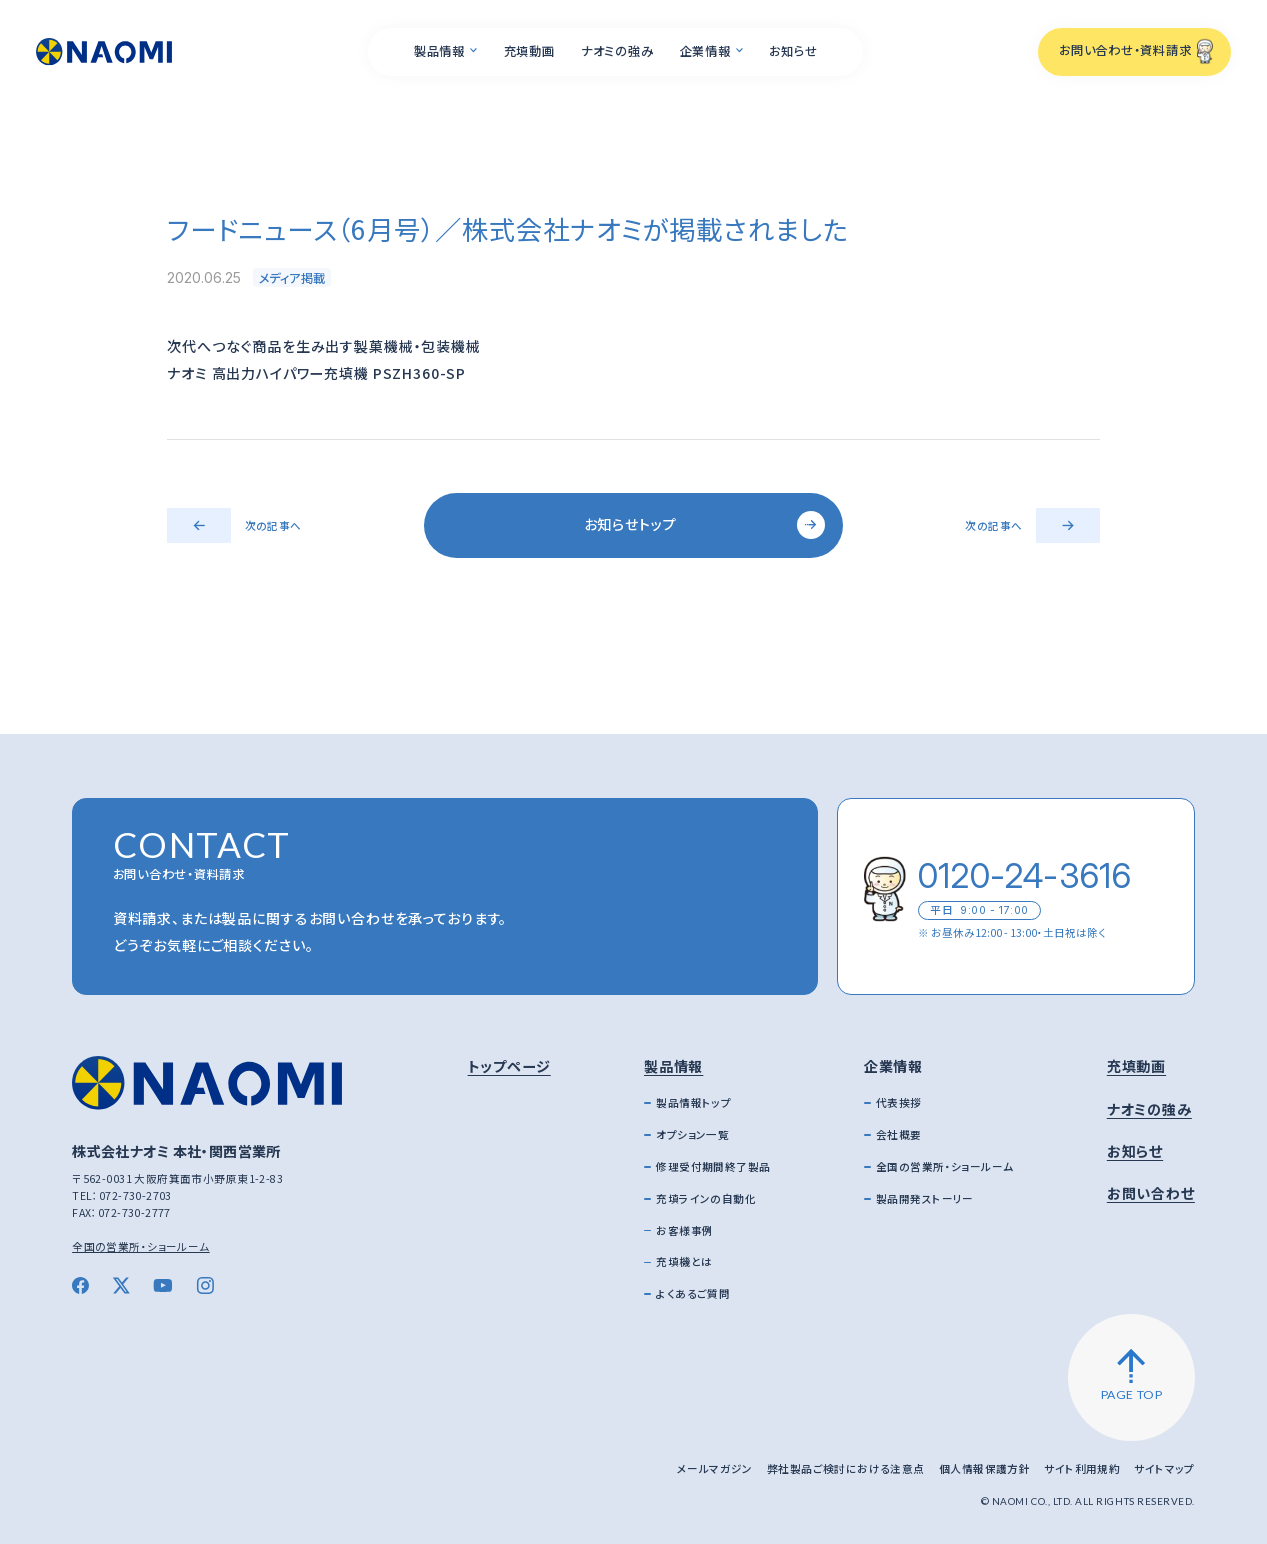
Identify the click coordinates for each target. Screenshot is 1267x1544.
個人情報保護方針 (984, 1468)
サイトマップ (1164, 1468)
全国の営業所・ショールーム (141, 1246)
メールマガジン (715, 1468)
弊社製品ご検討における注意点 (846, 1468)
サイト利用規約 (1082, 1468)
